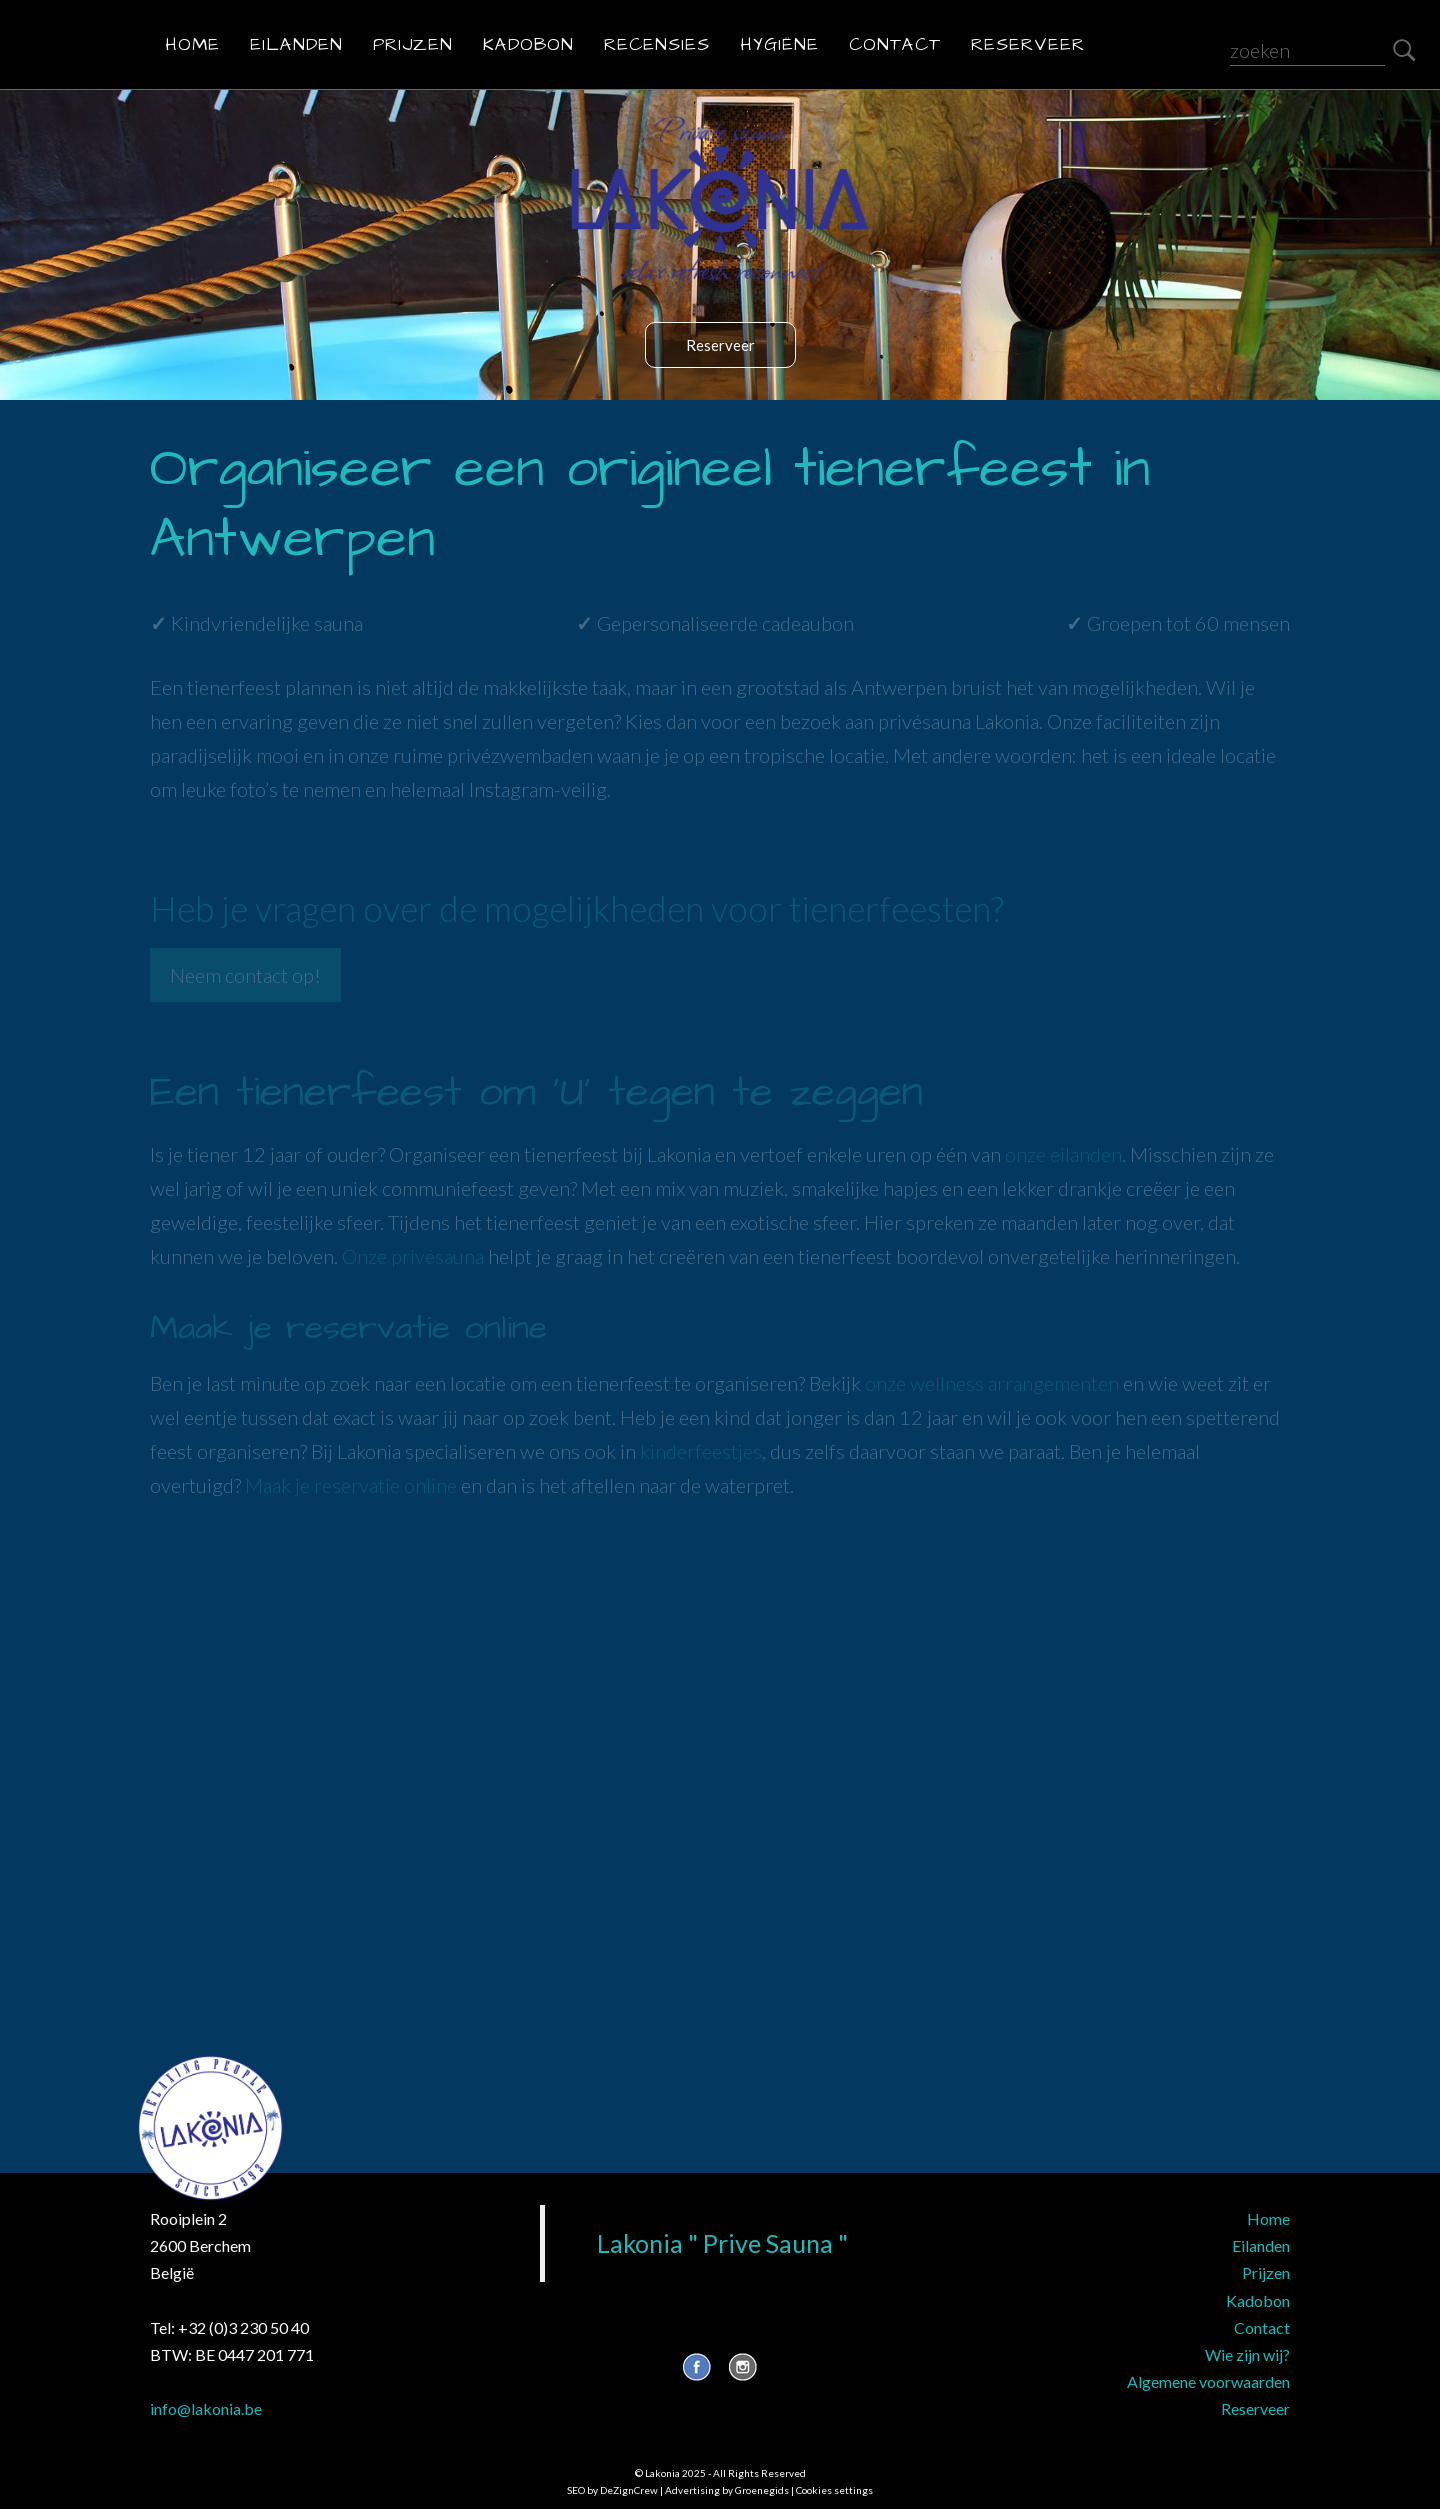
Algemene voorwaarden (1208, 2381)
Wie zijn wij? (1247, 2354)
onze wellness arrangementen (992, 1383)
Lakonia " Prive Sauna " (722, 2243)
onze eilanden (1063, 1154)
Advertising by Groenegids (727, 2490)
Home (192, 44)
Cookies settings (834, 2490)
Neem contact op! (245, 975)
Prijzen (413, 44)
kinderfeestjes (701, 1451)
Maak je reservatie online (351, 1485)
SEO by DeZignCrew (612, 2490)
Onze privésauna (413, 1256)
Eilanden (296, 44)
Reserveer (1028, 44)
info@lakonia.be (206, 2408)
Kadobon (528, 44)
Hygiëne (779, 44)
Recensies (657, 44)
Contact (895, 44)
